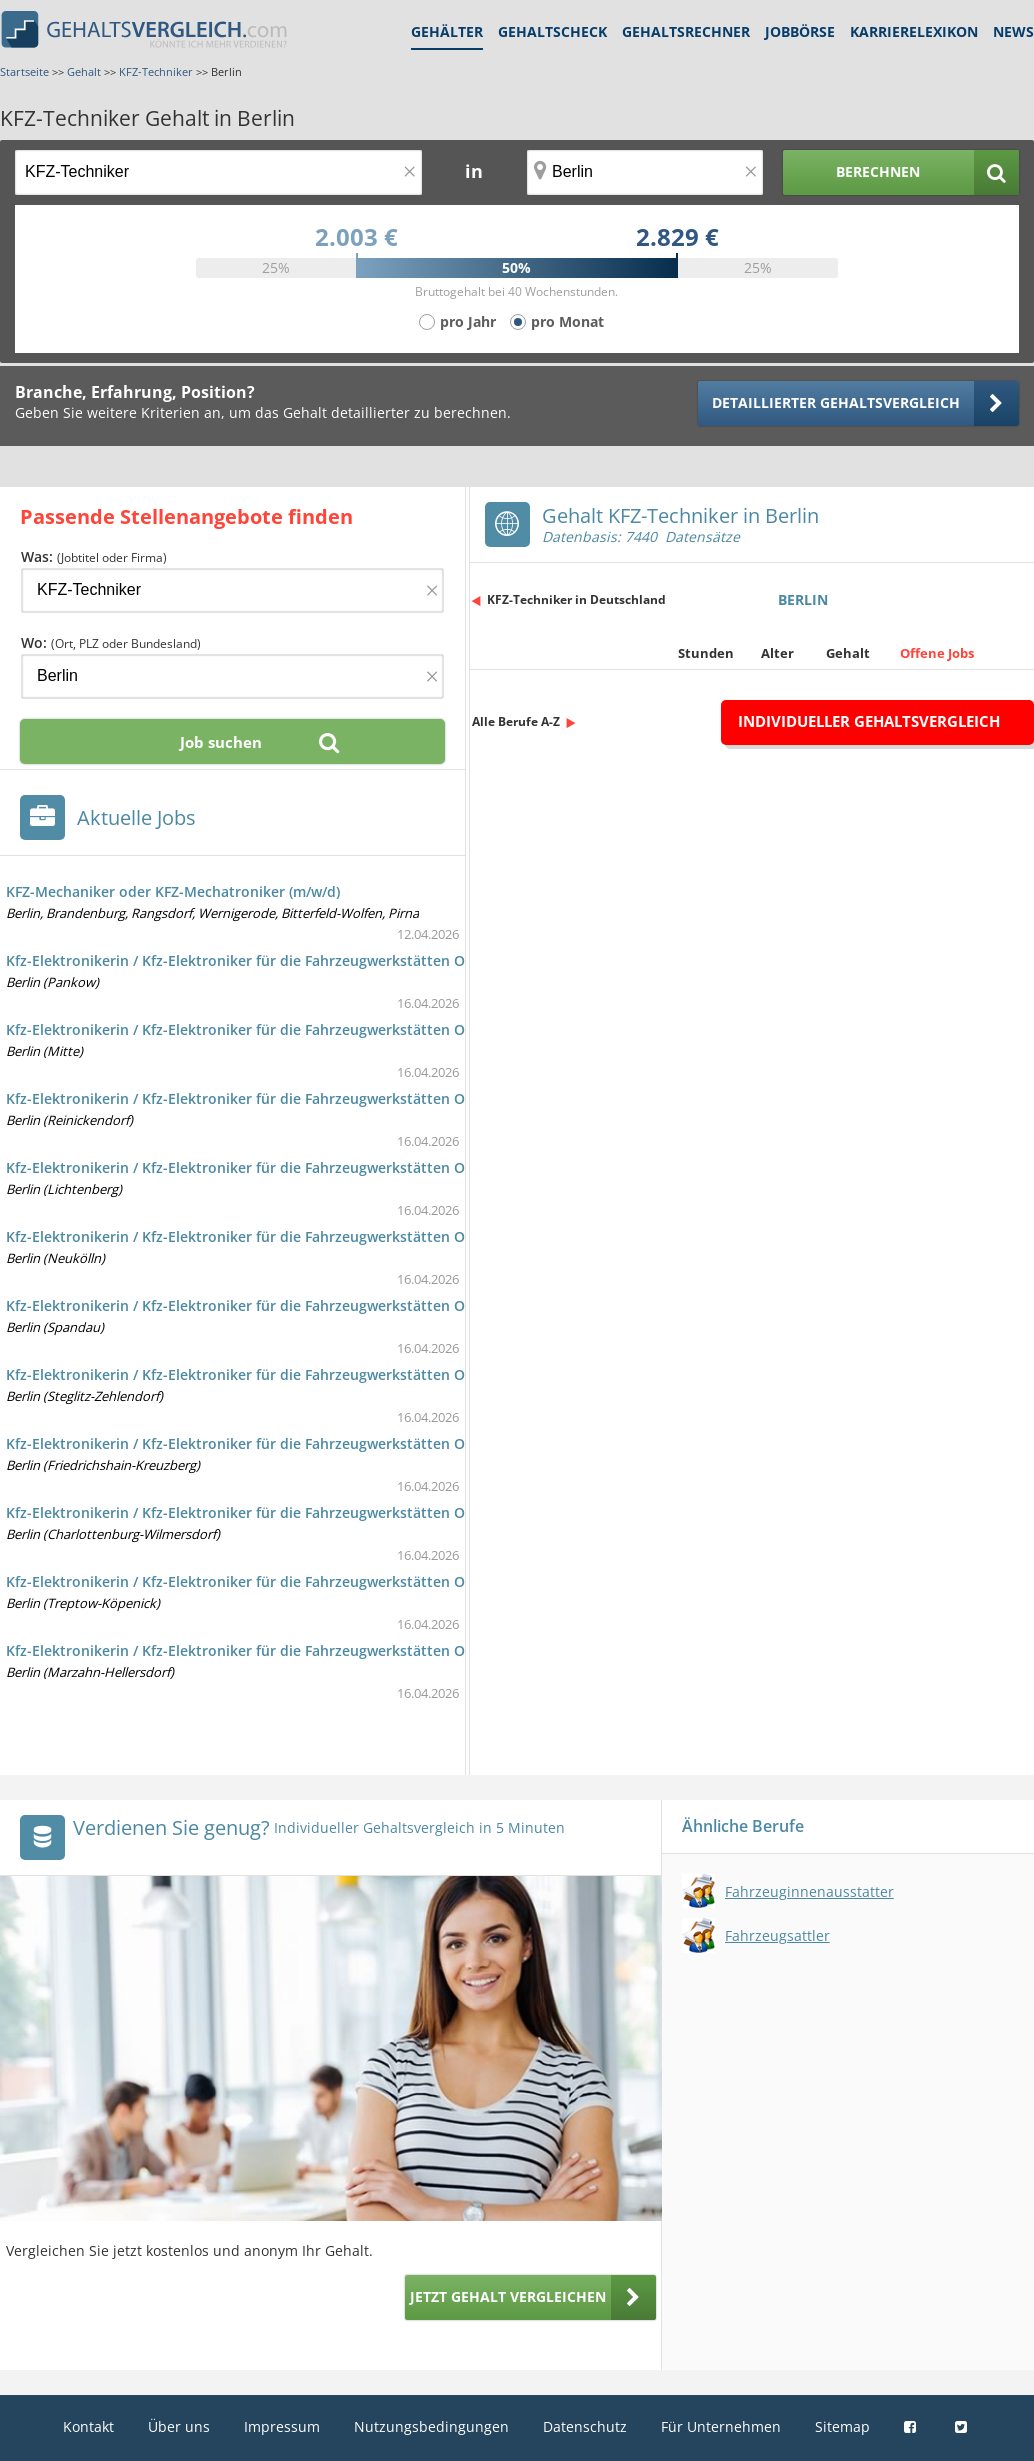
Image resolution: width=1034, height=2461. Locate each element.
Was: (94, 556)
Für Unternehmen (721, 2426)
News (1013, 31)
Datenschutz (585, 2426)
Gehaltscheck (552, 31)
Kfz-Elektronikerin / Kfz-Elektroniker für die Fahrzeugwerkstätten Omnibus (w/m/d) (288, 960)
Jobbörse (800, 31)
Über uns (179, 2426)
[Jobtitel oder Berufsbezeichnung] (218, 172)
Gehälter (447, 31)
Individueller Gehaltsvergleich (869, 721)
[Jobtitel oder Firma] (232, 590)
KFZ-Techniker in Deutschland (576, 599)
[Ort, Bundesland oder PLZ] (645, 172)
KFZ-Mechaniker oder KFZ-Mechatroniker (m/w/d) (173, 891)
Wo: (111, 642)
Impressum (282, 2426)
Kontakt (88, 2426)
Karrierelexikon (914, 31)
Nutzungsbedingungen (431, 2426)
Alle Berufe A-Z (516, 721)
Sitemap (842, 2426)
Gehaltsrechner (686, 31)
